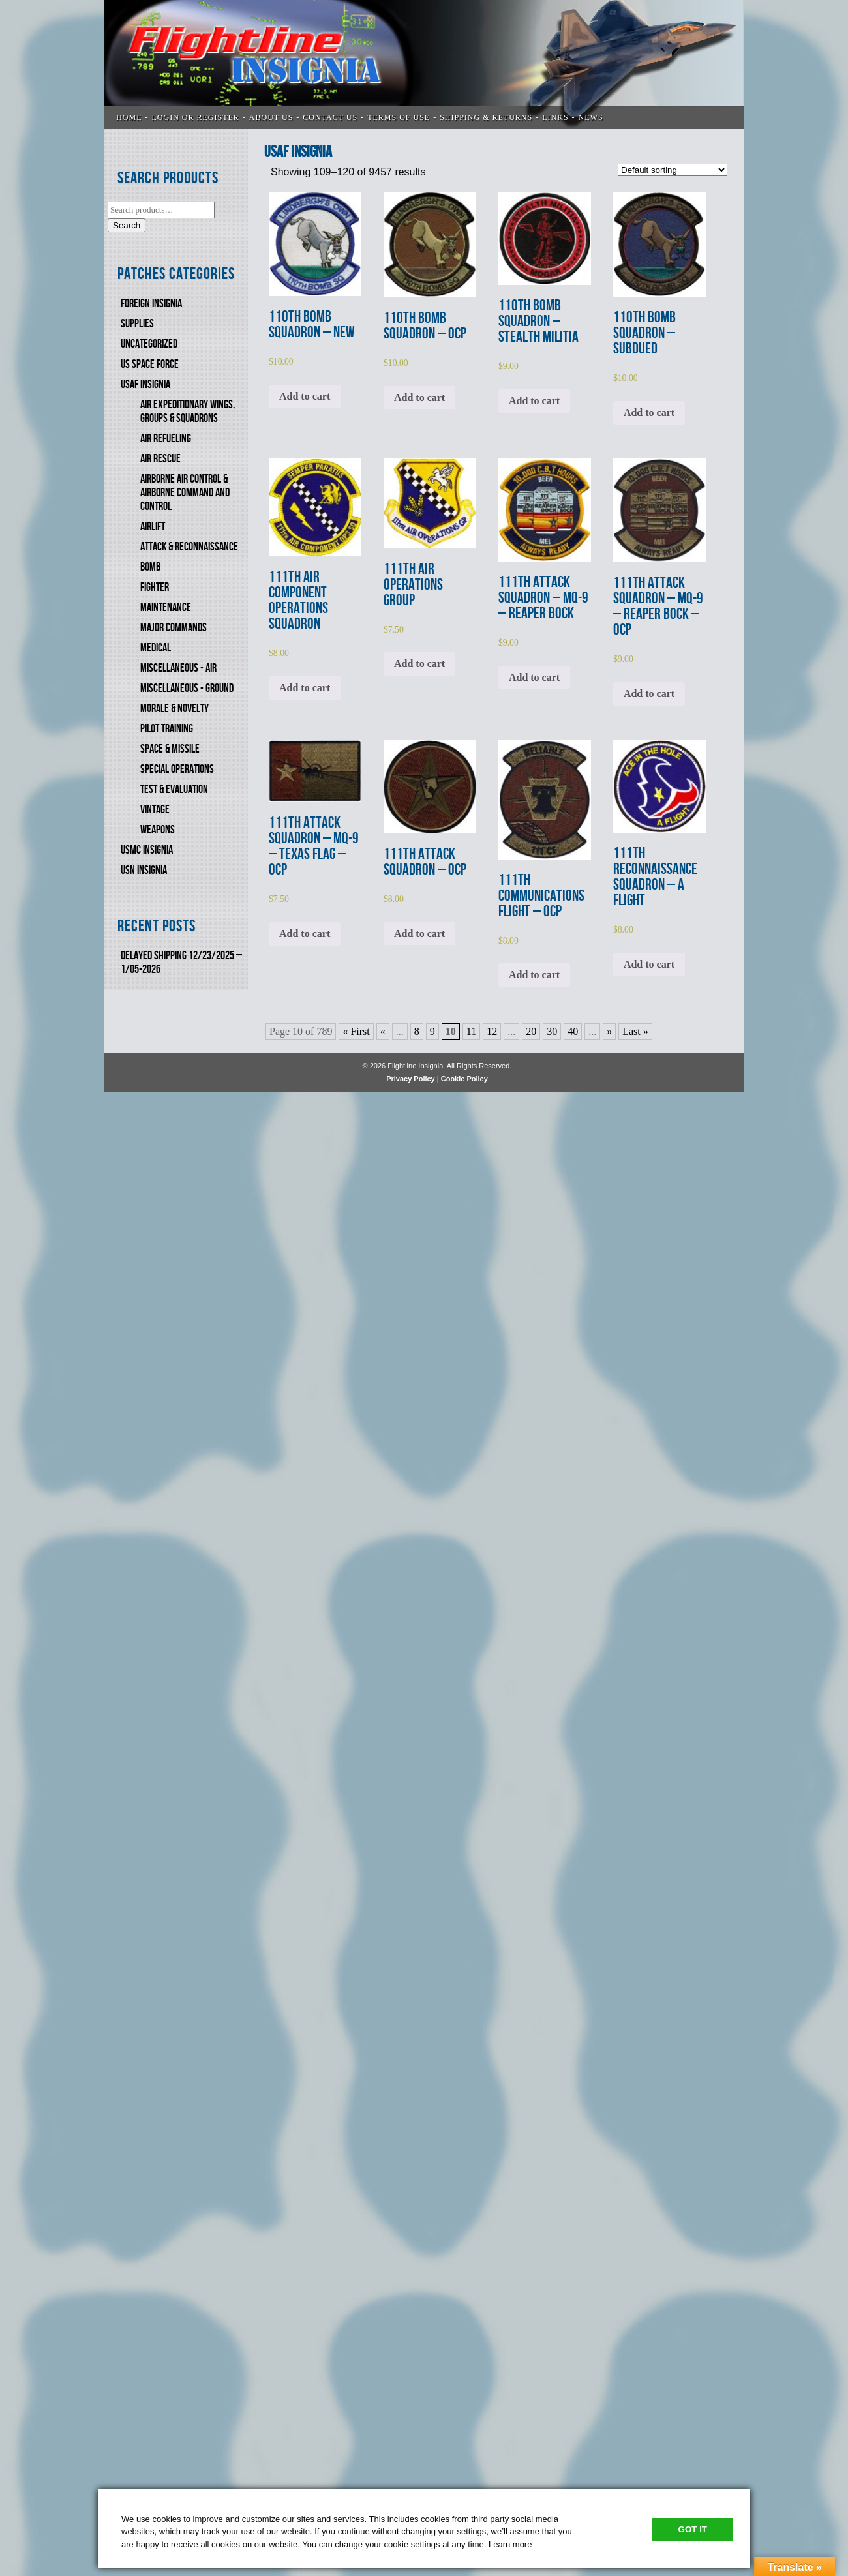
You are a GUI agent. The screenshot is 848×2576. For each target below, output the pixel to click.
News (591, 117)
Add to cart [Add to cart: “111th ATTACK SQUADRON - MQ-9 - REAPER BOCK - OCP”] (649, 693)
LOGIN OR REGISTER (195, 117)
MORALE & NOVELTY (174, 708)
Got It (692, 2529)
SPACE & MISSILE (170, 749)
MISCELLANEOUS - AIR (178, 668)
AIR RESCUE (160, 459)
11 (471, 1031)
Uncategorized (149, 344)
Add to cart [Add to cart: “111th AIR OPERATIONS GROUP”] (419, 663)
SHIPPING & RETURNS (486, 117)
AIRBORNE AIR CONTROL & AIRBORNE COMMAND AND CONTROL (185, 492)
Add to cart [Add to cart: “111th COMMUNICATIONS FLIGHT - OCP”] (534, 974)
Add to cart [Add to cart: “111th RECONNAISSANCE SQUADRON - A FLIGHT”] (649, 964)
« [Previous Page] (383, 1031)
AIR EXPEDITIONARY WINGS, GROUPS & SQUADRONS (187, 411)
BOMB (150, 567)
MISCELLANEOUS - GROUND (187, 688)
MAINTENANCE (165, 607)
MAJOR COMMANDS (173, 628)
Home (129, 117)
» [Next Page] (609, 1031)
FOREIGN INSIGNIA (151, 303)
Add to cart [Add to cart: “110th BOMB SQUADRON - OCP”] (419, 397)
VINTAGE (155, 809)
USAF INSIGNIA (145, 384)
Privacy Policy (410, 1079)
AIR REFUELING (165, 438)
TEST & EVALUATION (174, 789)
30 (552, 1031)
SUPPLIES (137, 324)
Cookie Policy (464, 1079)
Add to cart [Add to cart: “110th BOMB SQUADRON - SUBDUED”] (649, 412)
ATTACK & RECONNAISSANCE (189, 547)
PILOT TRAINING (166, 729)
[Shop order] (672, 170)
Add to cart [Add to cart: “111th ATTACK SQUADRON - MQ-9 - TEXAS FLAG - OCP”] (304, 933)
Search (126, 225)
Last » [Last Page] (635, 1031)
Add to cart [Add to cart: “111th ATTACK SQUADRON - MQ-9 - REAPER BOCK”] (534, 677)
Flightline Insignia (424, 64)
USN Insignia (144, 870)
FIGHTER (154, 587)
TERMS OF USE (398, 117)
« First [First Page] (355, 1031)
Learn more (510, 2544)
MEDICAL (155, 648)
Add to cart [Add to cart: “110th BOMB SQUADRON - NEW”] (304, 396)
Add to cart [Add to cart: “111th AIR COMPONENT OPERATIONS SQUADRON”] (304, 687)
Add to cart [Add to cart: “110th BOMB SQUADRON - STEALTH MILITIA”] (534, 400)
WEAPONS (157, 830)
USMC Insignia (147, 850)
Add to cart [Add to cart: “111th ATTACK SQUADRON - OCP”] (419, 933)
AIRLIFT (152, 526)
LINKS (555, 117)
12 (492, 1031)
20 (531, 1031)
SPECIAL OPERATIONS (177, 769)
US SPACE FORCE (150, 364)
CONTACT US (330, 117)
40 (573, 1031)
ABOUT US (271, 117)
